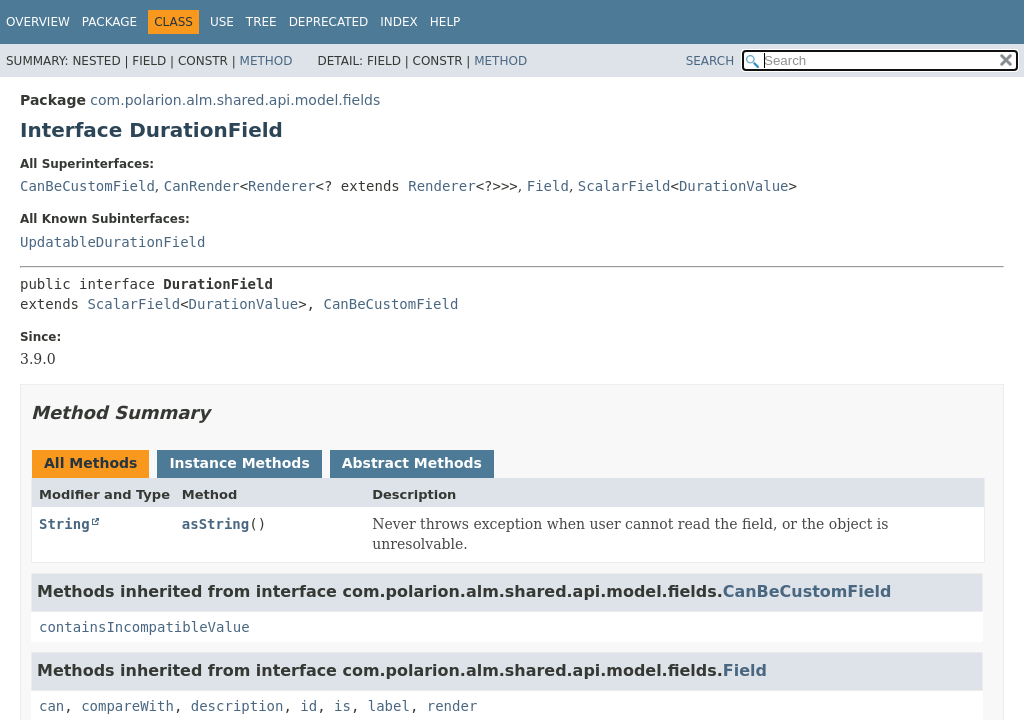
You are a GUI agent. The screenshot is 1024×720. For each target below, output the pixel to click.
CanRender (202, 186)
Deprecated (329, 22)
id (308, 706)
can (51, 706)
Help (445, 22)
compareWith (127, 706)
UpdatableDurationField (112, 242)
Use (222, 22)
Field (548, 186)
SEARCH (710, 61)
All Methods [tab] (90, 463)
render (452, 706)
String (64, 524)
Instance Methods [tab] (239, 463)
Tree (261, 22)
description (237, 706)
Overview (38, 22)
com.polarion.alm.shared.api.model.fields (235, 100)
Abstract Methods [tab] (412, 463)
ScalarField (624, 186)
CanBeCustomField (87, 186)
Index (399, 22)
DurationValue (734, 186)
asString (215, 524)
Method (266, 61)
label (389, 706)
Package (109, 22)
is (342, 706)
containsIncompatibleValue (144, 627)
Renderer (281, 186)
